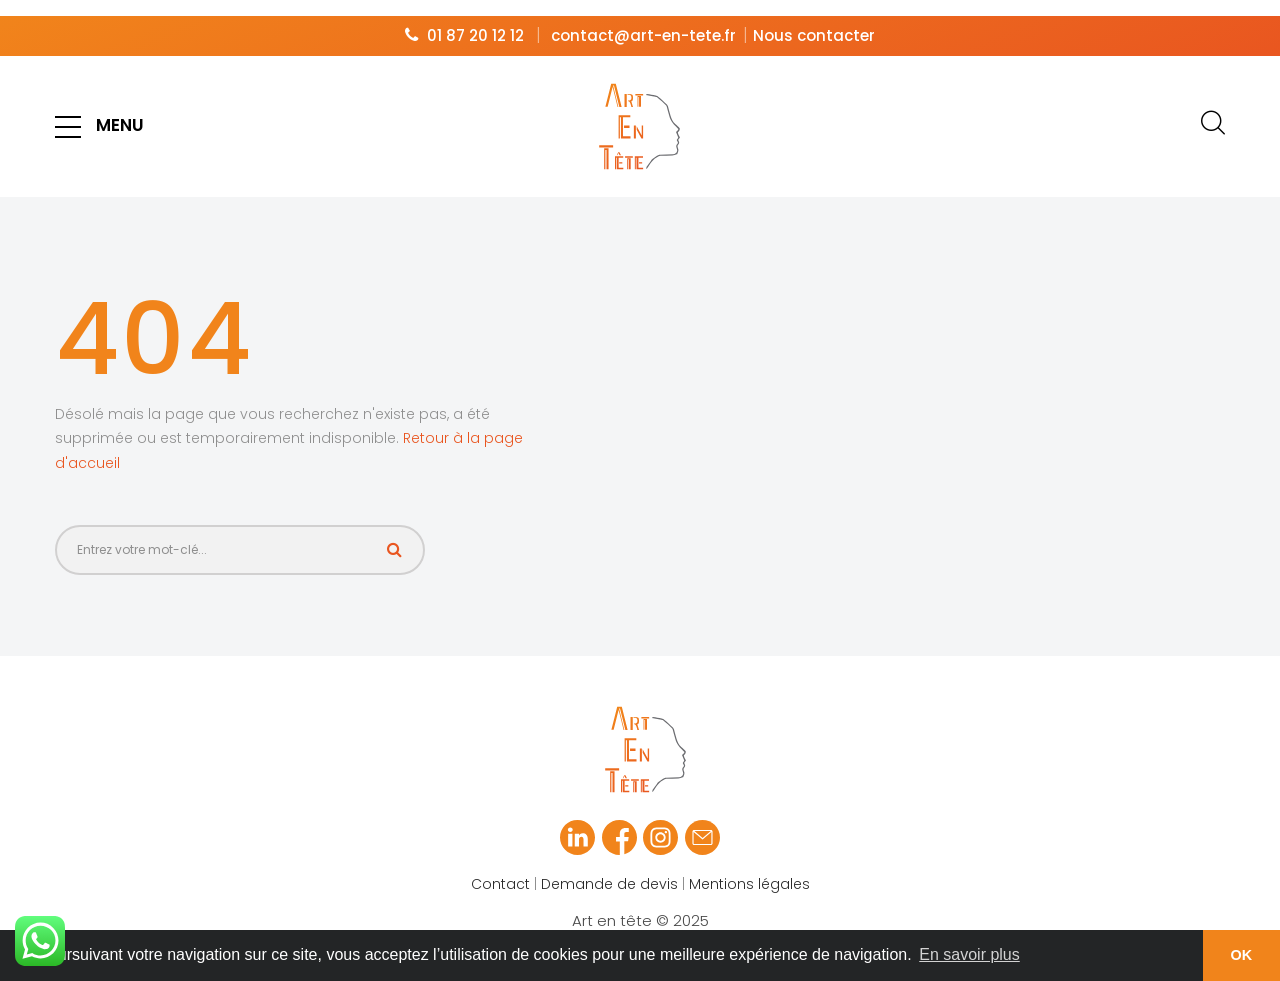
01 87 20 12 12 (475, 19)
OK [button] (1242, 955)
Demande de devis (609, 868)
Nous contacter (814, 19)
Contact (500, 868)
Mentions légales (749, 868)
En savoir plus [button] (969, 954)
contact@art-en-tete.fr (643, 19)
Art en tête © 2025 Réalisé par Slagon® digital (640, 918)
